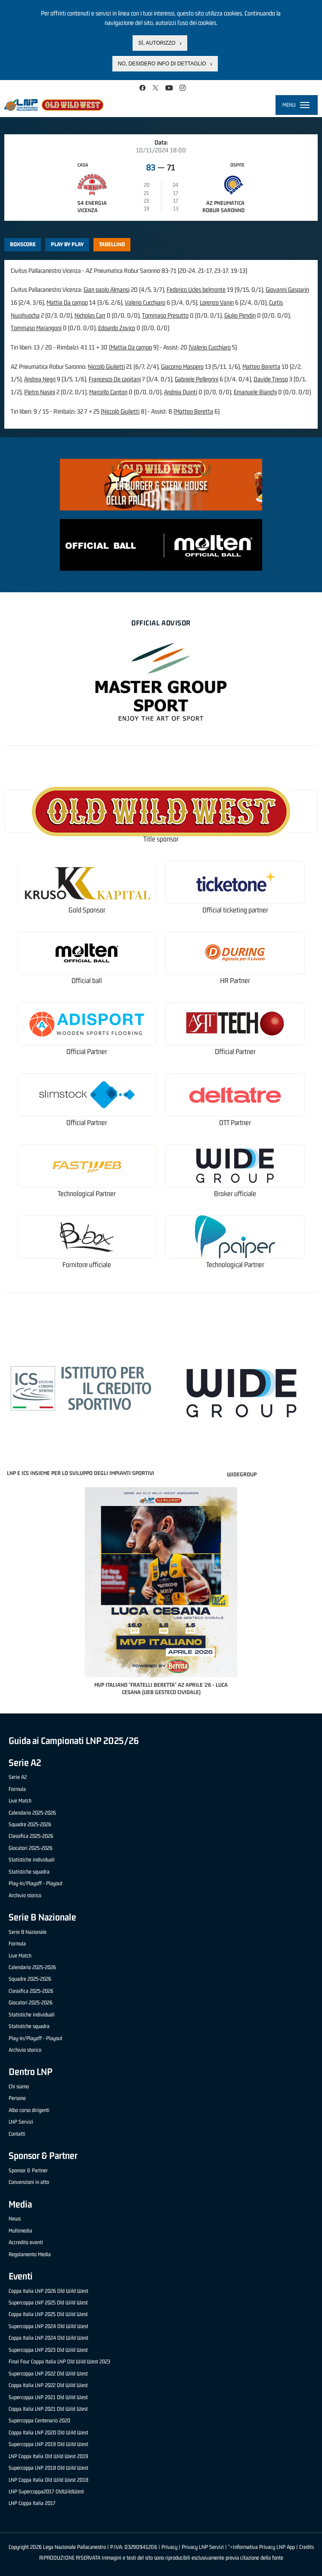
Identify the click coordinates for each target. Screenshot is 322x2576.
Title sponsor (161, 839)
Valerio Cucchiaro (145, 302)
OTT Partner (235, 1123)
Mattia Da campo (67, 302)
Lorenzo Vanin (217, 302)
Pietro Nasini (39, 392)
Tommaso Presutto (165, 315)
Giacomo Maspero (182, 366)
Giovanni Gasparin (287, 289)
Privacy (169, 2547)
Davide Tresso (271, 379)
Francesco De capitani (115, 379)
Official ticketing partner (235, 910)
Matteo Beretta (261, 366)
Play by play (67, 244)
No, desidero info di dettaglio (162, 62)
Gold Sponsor (86, 910)
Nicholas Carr (89, 315)
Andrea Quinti (180, 392)
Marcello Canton (108, 392)
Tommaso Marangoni (36, 327)
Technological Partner (87, 1194)
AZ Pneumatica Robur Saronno (223, 206)
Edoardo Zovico (116, 327)
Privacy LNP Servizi (203, 2547)
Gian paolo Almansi (107, 289)
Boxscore (23, 244)
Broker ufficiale (235, 1194)
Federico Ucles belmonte (196, 289)
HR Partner (235, 981)
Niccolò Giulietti (106, 366)
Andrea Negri (40, 379)
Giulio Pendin (240, 315)
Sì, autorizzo (156, 41)
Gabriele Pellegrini (196, 379)
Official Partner (86, 1052)
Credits (306, 2547)
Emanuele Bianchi (255, 392)
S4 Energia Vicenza (92, 206)
